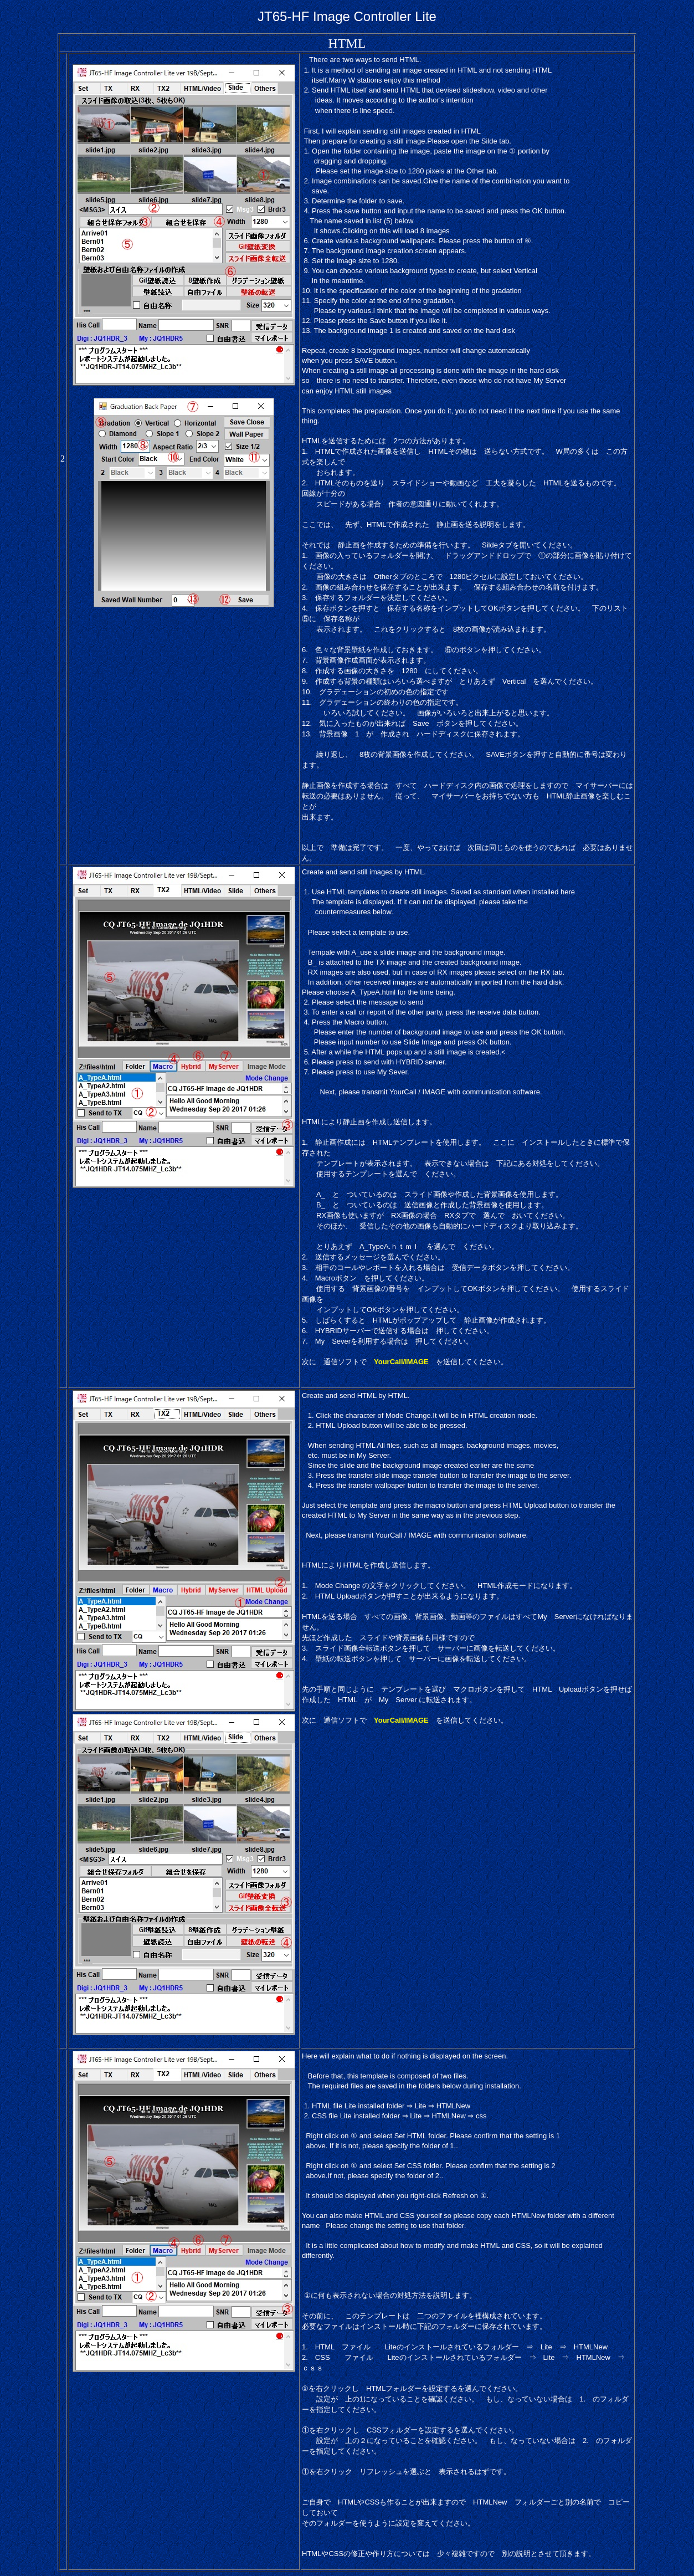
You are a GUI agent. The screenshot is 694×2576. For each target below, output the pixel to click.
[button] (468, 992)
